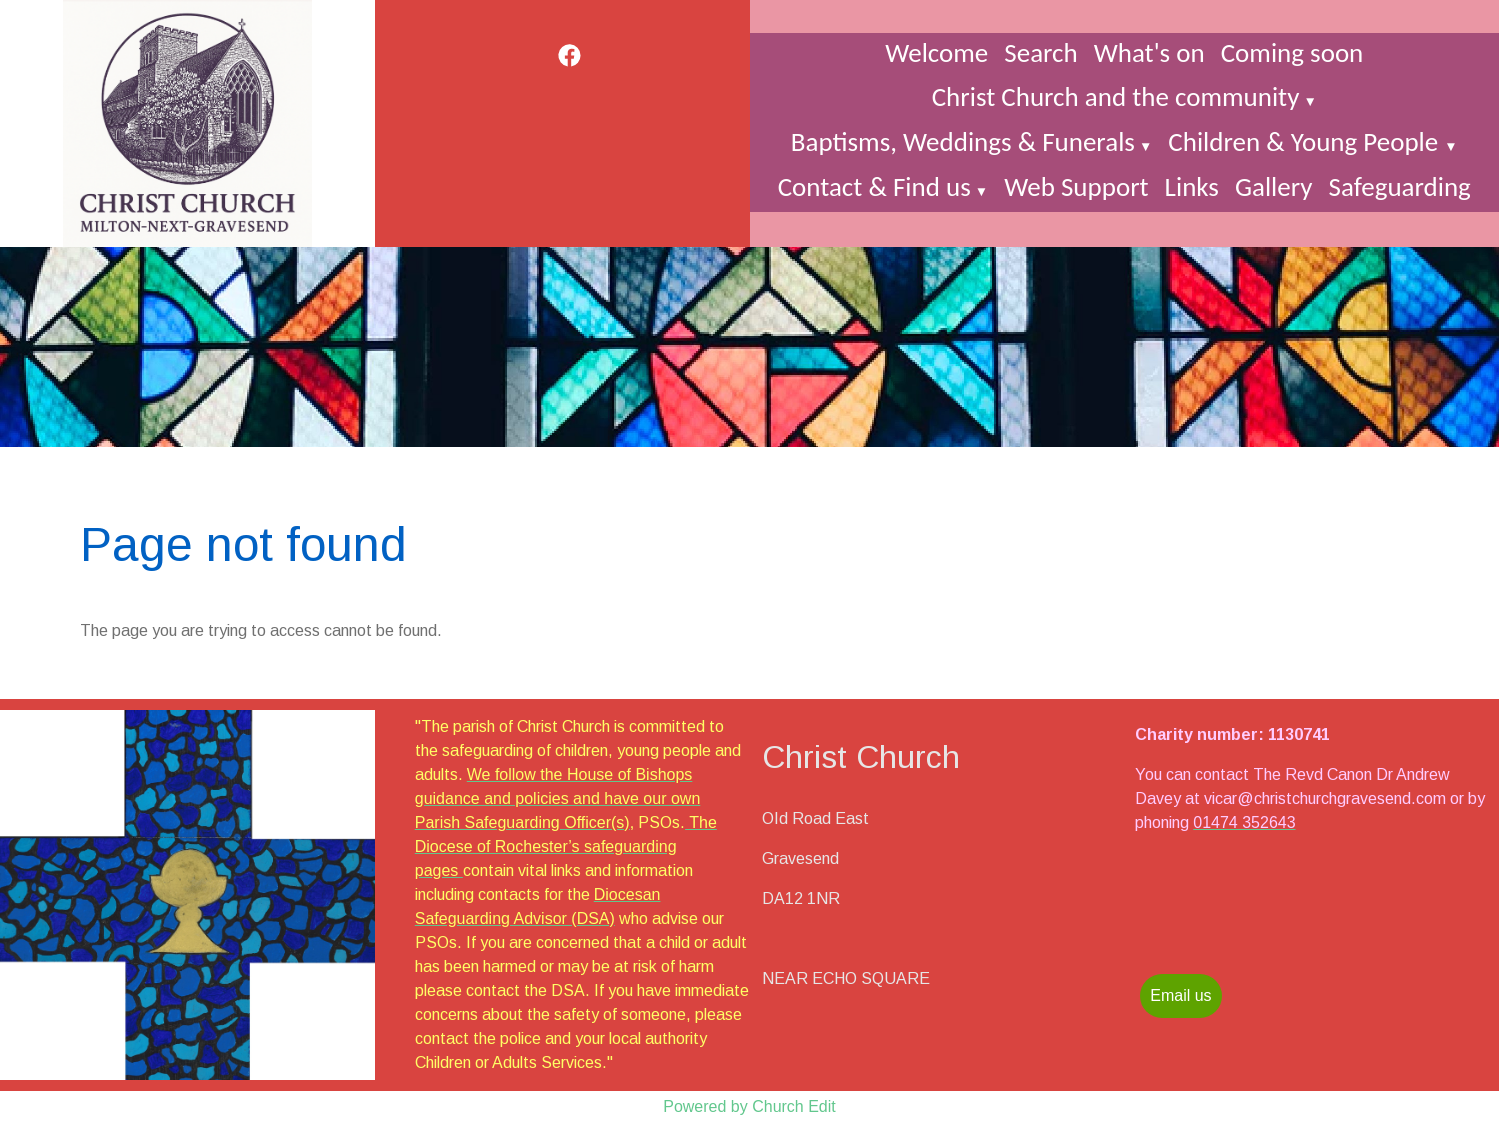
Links (1192, 186)
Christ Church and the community (1116, 96)
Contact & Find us (874, 186)
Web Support (1076, 186)
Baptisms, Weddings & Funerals (963, 141)
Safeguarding (1399, 186)
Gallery (1274, 186)
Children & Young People (1306, 141)
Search (1040, 52)
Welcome (936, 52)
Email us (1180, 995)
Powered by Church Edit (749, 1106)
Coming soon (1292, 52)
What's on (1149, 52)
